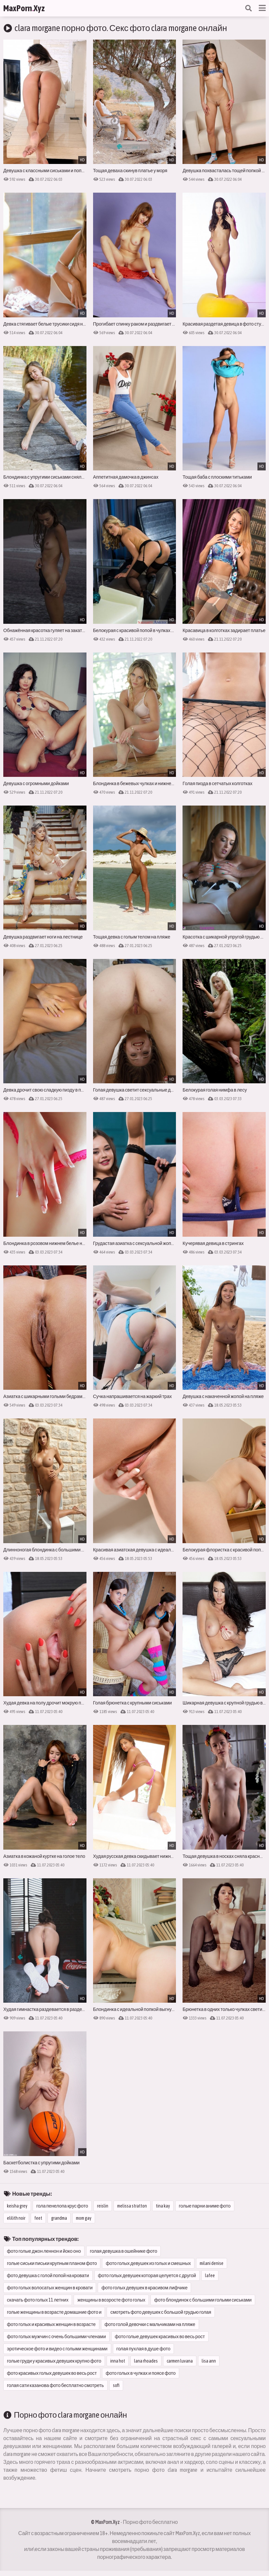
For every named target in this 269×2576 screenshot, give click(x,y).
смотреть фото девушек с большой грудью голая (160, 2312)
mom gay (83, 2218)
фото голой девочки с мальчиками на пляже (150, 2324)
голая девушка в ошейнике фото (123, 2251)
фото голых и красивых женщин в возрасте (51, 2324)
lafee (210, 2275)
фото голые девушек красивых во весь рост (160, 2336)
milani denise (211, 2263)
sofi (116, 2385)
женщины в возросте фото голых (111, 2300)
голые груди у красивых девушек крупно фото (54, 2361)
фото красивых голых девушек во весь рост (52, 2373)
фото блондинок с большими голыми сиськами (203, 2300)
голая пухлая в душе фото (144, 2348)
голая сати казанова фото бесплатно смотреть (55, 2385)
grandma (59, 2218)
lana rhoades (146, 2361)
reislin (102, 2206)
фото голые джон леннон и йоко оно (44, 2251)
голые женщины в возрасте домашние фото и (54, 2312)
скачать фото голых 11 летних (37, 2300)
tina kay (163, 2206)
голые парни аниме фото (205, 2206)
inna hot (117, 2361)
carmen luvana (180, 2361)
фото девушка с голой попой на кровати (48, 2275)
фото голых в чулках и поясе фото (141, 2373)
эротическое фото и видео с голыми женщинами (57, 2348)
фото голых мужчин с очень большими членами (56, 2336)
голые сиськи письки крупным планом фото (52, 2263)
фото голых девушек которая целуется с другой (147, 2275)
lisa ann (209, 2361)
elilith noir (16, 2218)
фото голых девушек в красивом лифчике (144, 2287)
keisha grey (17, 2206)
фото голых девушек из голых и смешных (148, 2263)
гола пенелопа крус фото (62, 2206)
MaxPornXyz (24, 8)
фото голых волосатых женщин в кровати (49, 2287)
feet (38, 2218)
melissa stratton (132, 2206)
